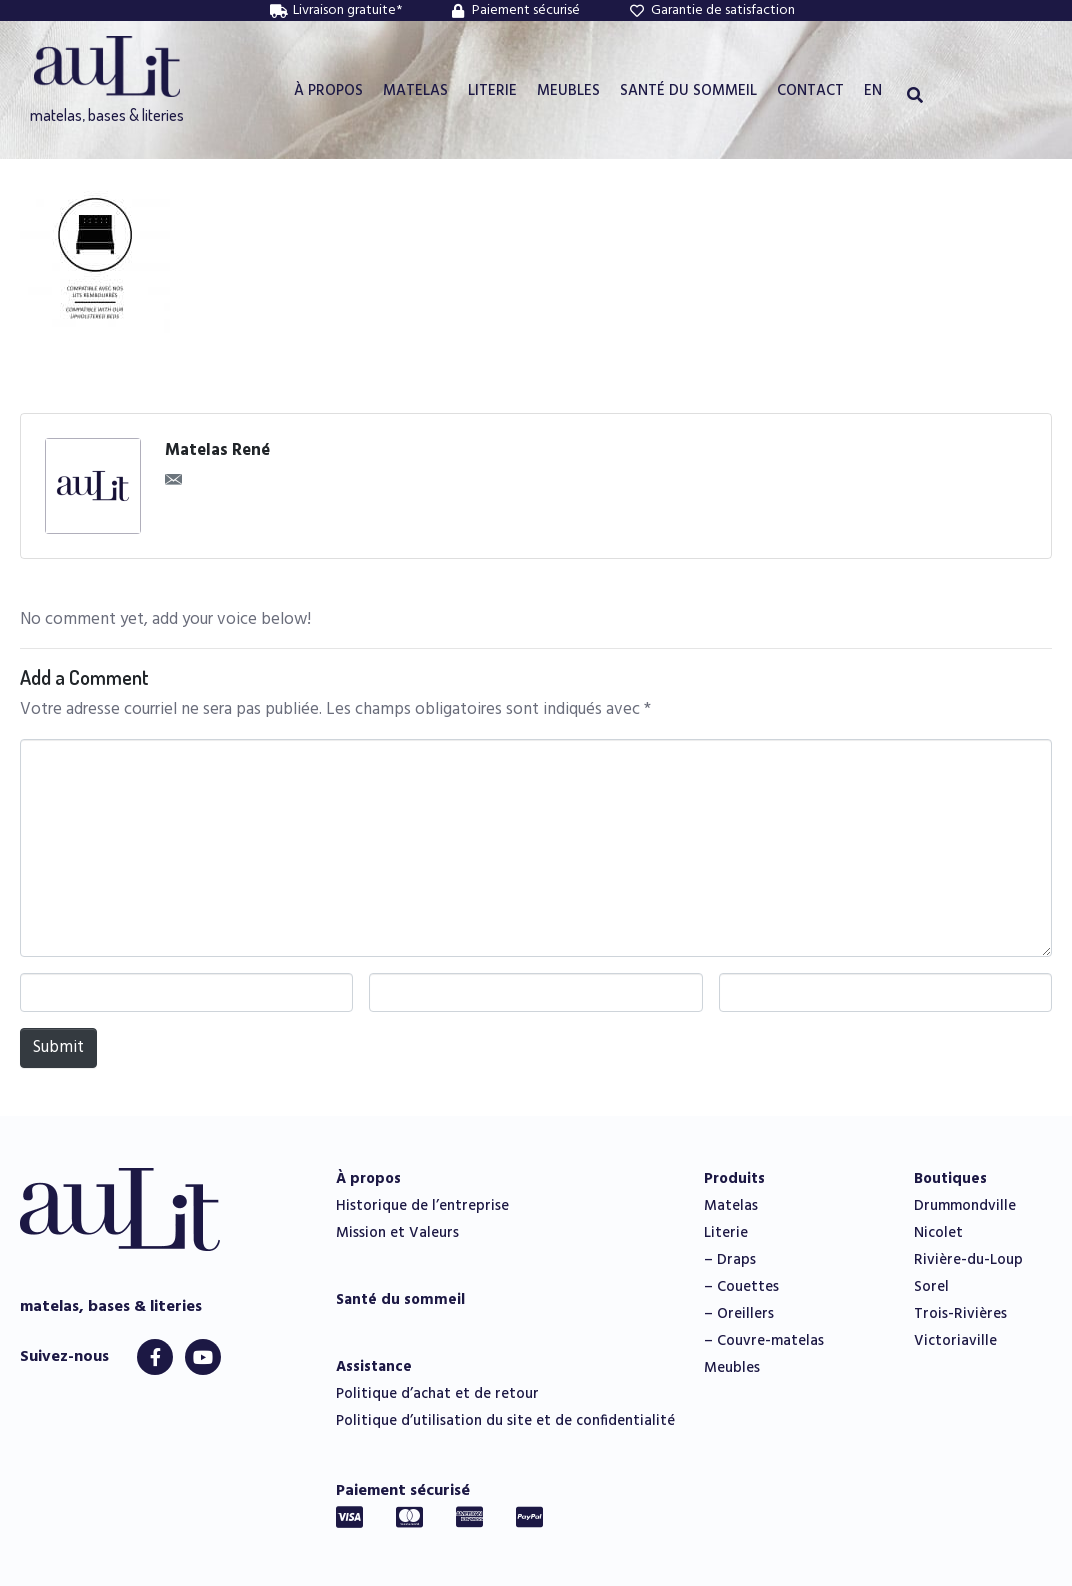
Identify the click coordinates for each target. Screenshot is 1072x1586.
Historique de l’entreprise (422, 1206)
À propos (368, 1179)
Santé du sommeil (400, 1300)
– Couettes (741, 1287)
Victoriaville (955, 1341)
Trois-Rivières (960, 1314)
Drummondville (965, 1206)
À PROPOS (328, 91)
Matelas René (217, 451)
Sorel (931, 1287)
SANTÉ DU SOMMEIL (688, 91)
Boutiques (950, 1179)
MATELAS (415, 91)
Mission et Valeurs (397, 1233)
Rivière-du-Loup (968, 1260)
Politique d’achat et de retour (437, 1394)
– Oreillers (739, 1314)
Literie (726, 1233)
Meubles (732, 1368)
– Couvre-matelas (764, 1341)
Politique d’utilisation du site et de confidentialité (505, 1421)
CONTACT (810, 91)
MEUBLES (568, 91)
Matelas (731, 1206)
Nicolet (938, 1233)
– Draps (730, 1260)
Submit (58, 1047)
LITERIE (492, 91)
